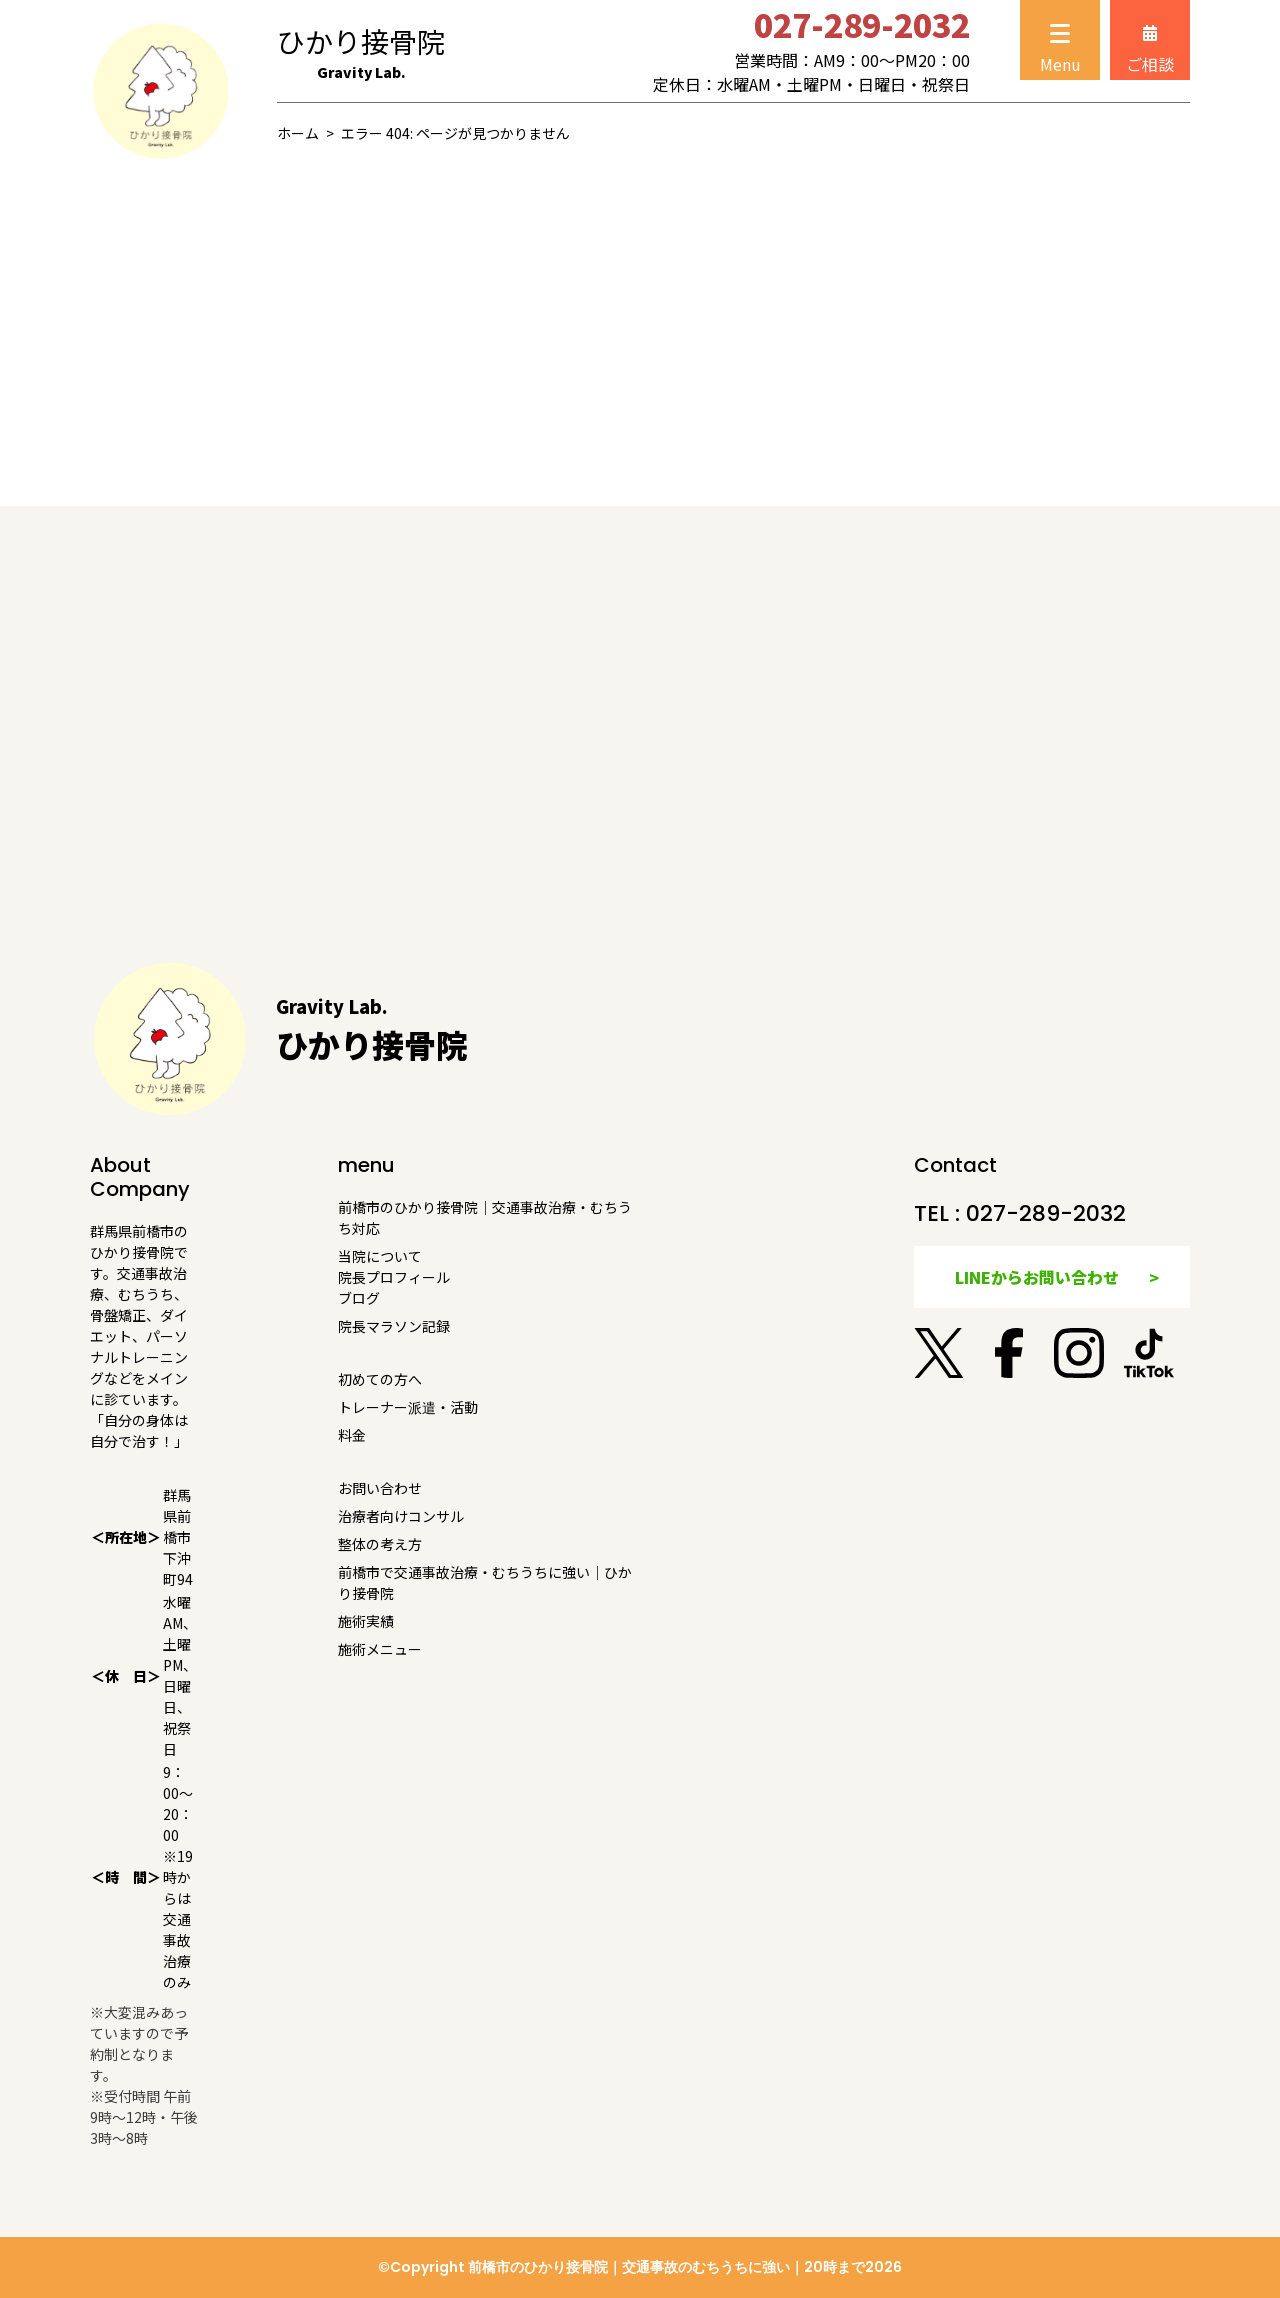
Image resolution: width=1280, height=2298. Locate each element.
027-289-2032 (1046, 1213)
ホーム (298, 133)
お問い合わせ (380, 1488)
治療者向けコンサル (401, 1516)
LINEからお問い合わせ (1037, 1277)
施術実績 (366, 1621)
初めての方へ (380, 1379)
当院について (380, 1256)
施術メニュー (380, 1649)
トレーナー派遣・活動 (408, 1407)
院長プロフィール (394, 1277)
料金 (352, 1435)
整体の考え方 (380, 1544)
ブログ (359, 1298)
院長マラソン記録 (394, 1326)
